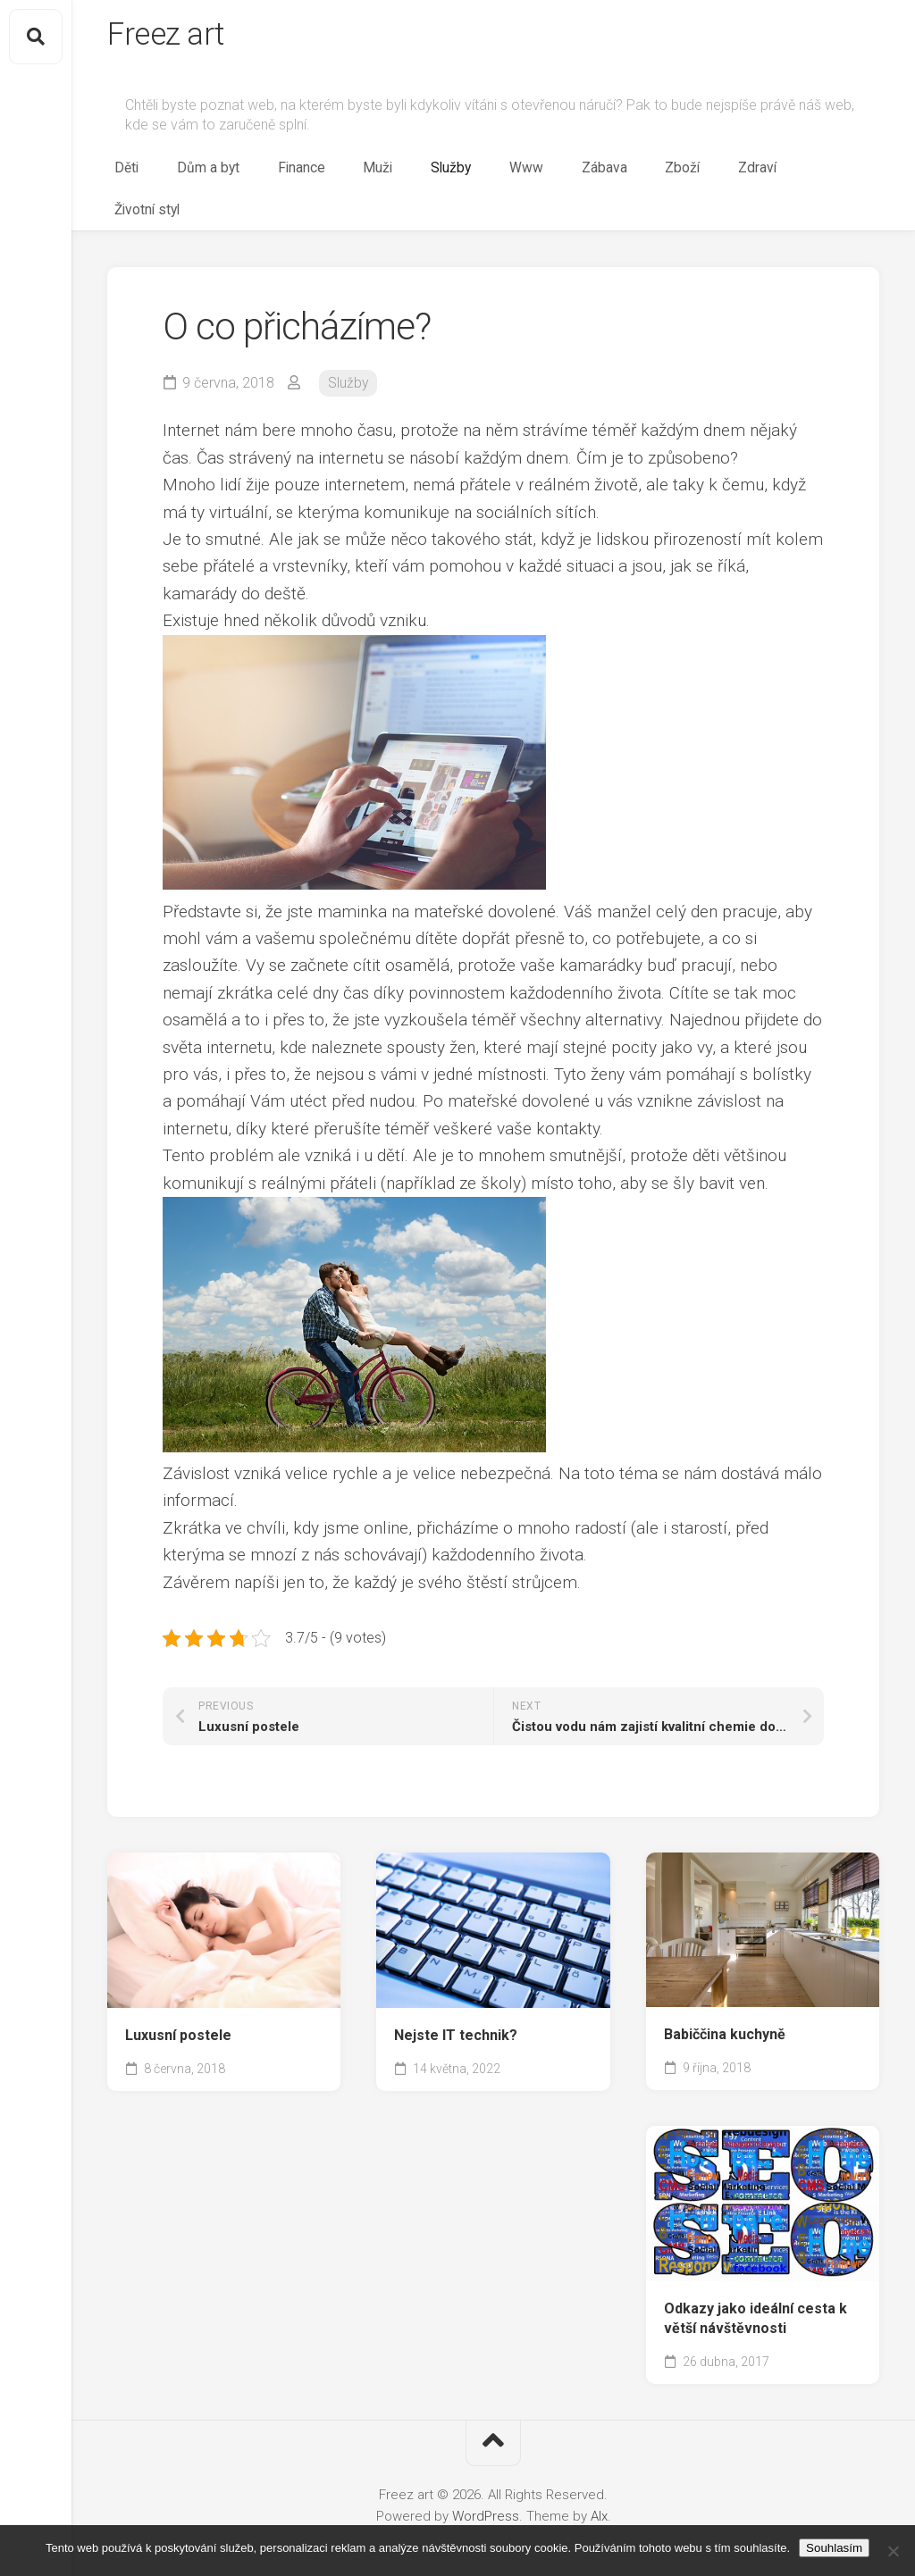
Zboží (709, 174)
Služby (527, 174)
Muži (469, 174)
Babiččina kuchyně (724, 2003)
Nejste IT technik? (455, 2003)
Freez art (168, 36)
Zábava (647, 174)
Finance (408, 174)
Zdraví (768, 174)
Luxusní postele (178, 2003)
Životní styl (844, 174)
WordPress (485, 2485)
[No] (893, 2551)
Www (586, 174)
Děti (265, 174)
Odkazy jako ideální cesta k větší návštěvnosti (755, 2287)
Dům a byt (331, 174)
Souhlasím (834, 2548)
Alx (599, 2485)
